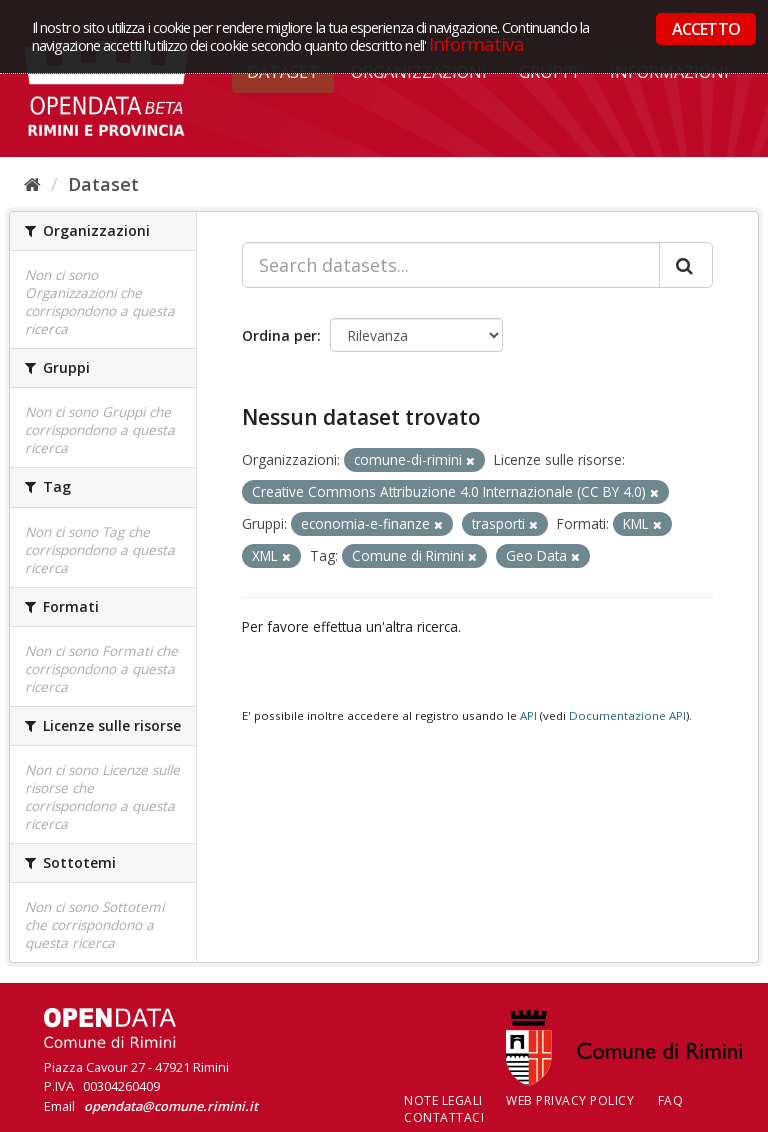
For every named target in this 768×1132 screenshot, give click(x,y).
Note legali (443, 1100)
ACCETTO (706, 29)
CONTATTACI (444, 1117)
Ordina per (279, 335)
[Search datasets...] (451, 265)
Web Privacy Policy (570, 1100)
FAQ (671, 1100)
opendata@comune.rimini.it (171, 1106)
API (528, 715)
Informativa (476, 43)
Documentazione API (627, 715)
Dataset (103, 184)
